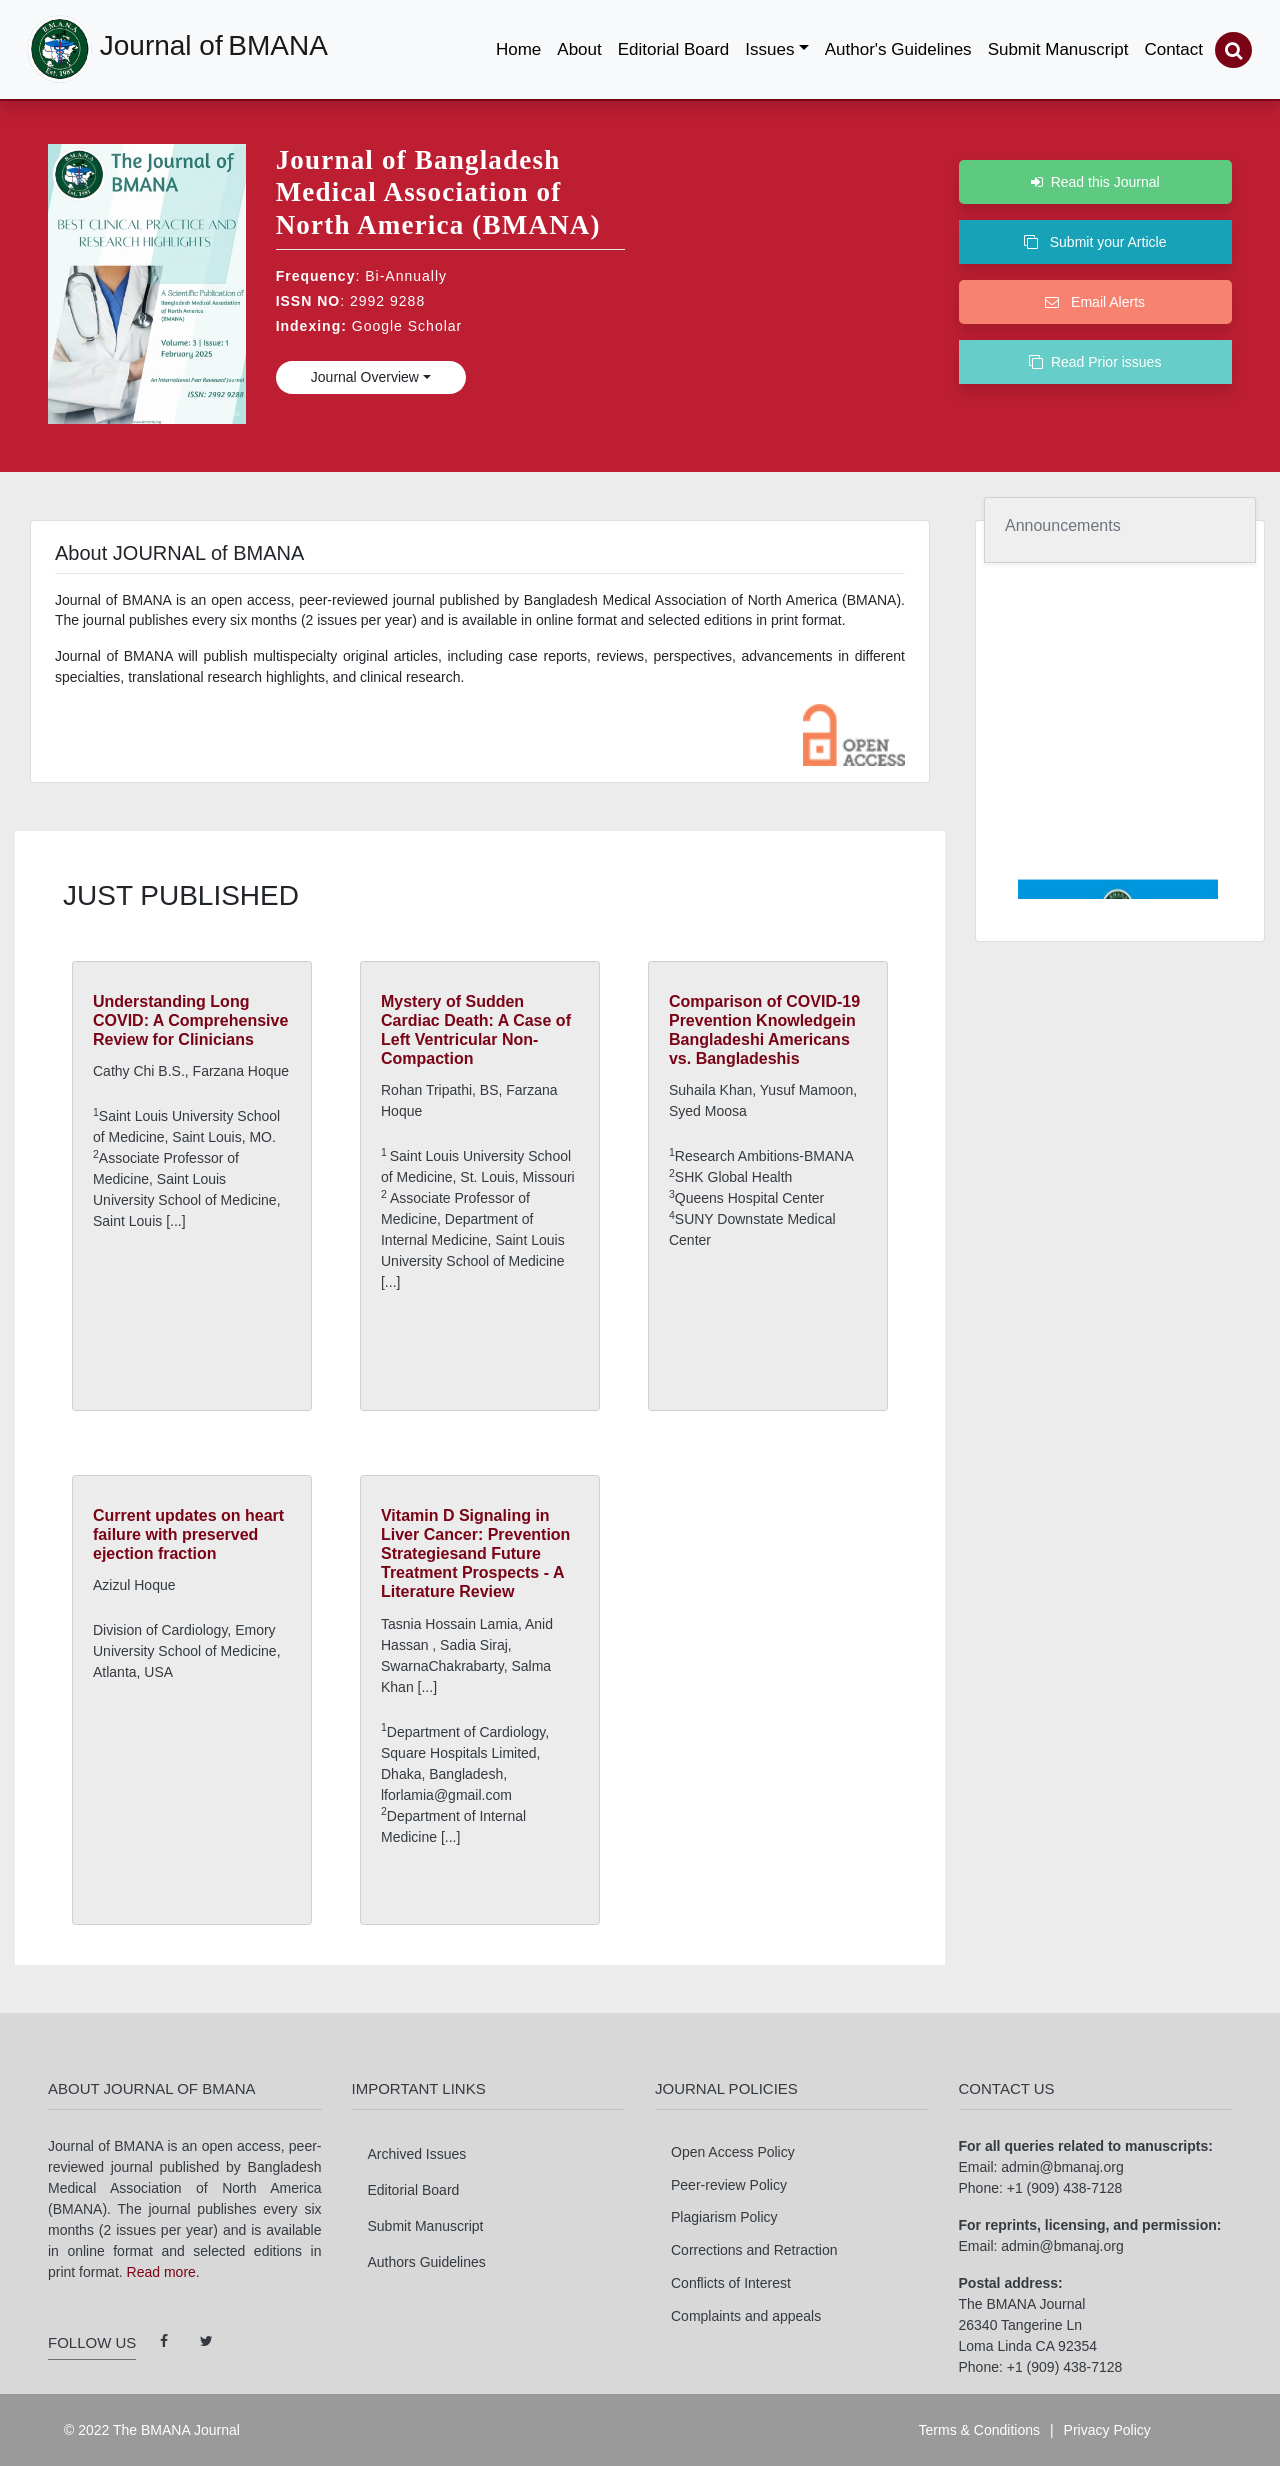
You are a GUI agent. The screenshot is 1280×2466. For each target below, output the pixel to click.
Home (522, 45)
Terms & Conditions (979, 2430)
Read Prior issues (1095, 362)
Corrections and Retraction (754, 2250)
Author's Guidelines (898, 49)
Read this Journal (1095, 182)
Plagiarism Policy (724, 2217)
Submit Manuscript (1058, 49)
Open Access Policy (733, 2152)
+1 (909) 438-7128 (1065, 2188)
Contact (1173, 49)
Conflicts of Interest (731, 2283)
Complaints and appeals (746, 2316)
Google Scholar (407, 326)
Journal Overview (365, 377)
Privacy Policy (1107, 2430)
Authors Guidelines (427, 2262)
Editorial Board (674, 49)
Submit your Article (1095, 242)
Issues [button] (769, 49)
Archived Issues (417, 2154)
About (579, 49)
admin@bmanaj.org (1062, 2167)
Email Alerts (1095, 302)
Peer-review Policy (729, 2185)
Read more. (163, 2272)
